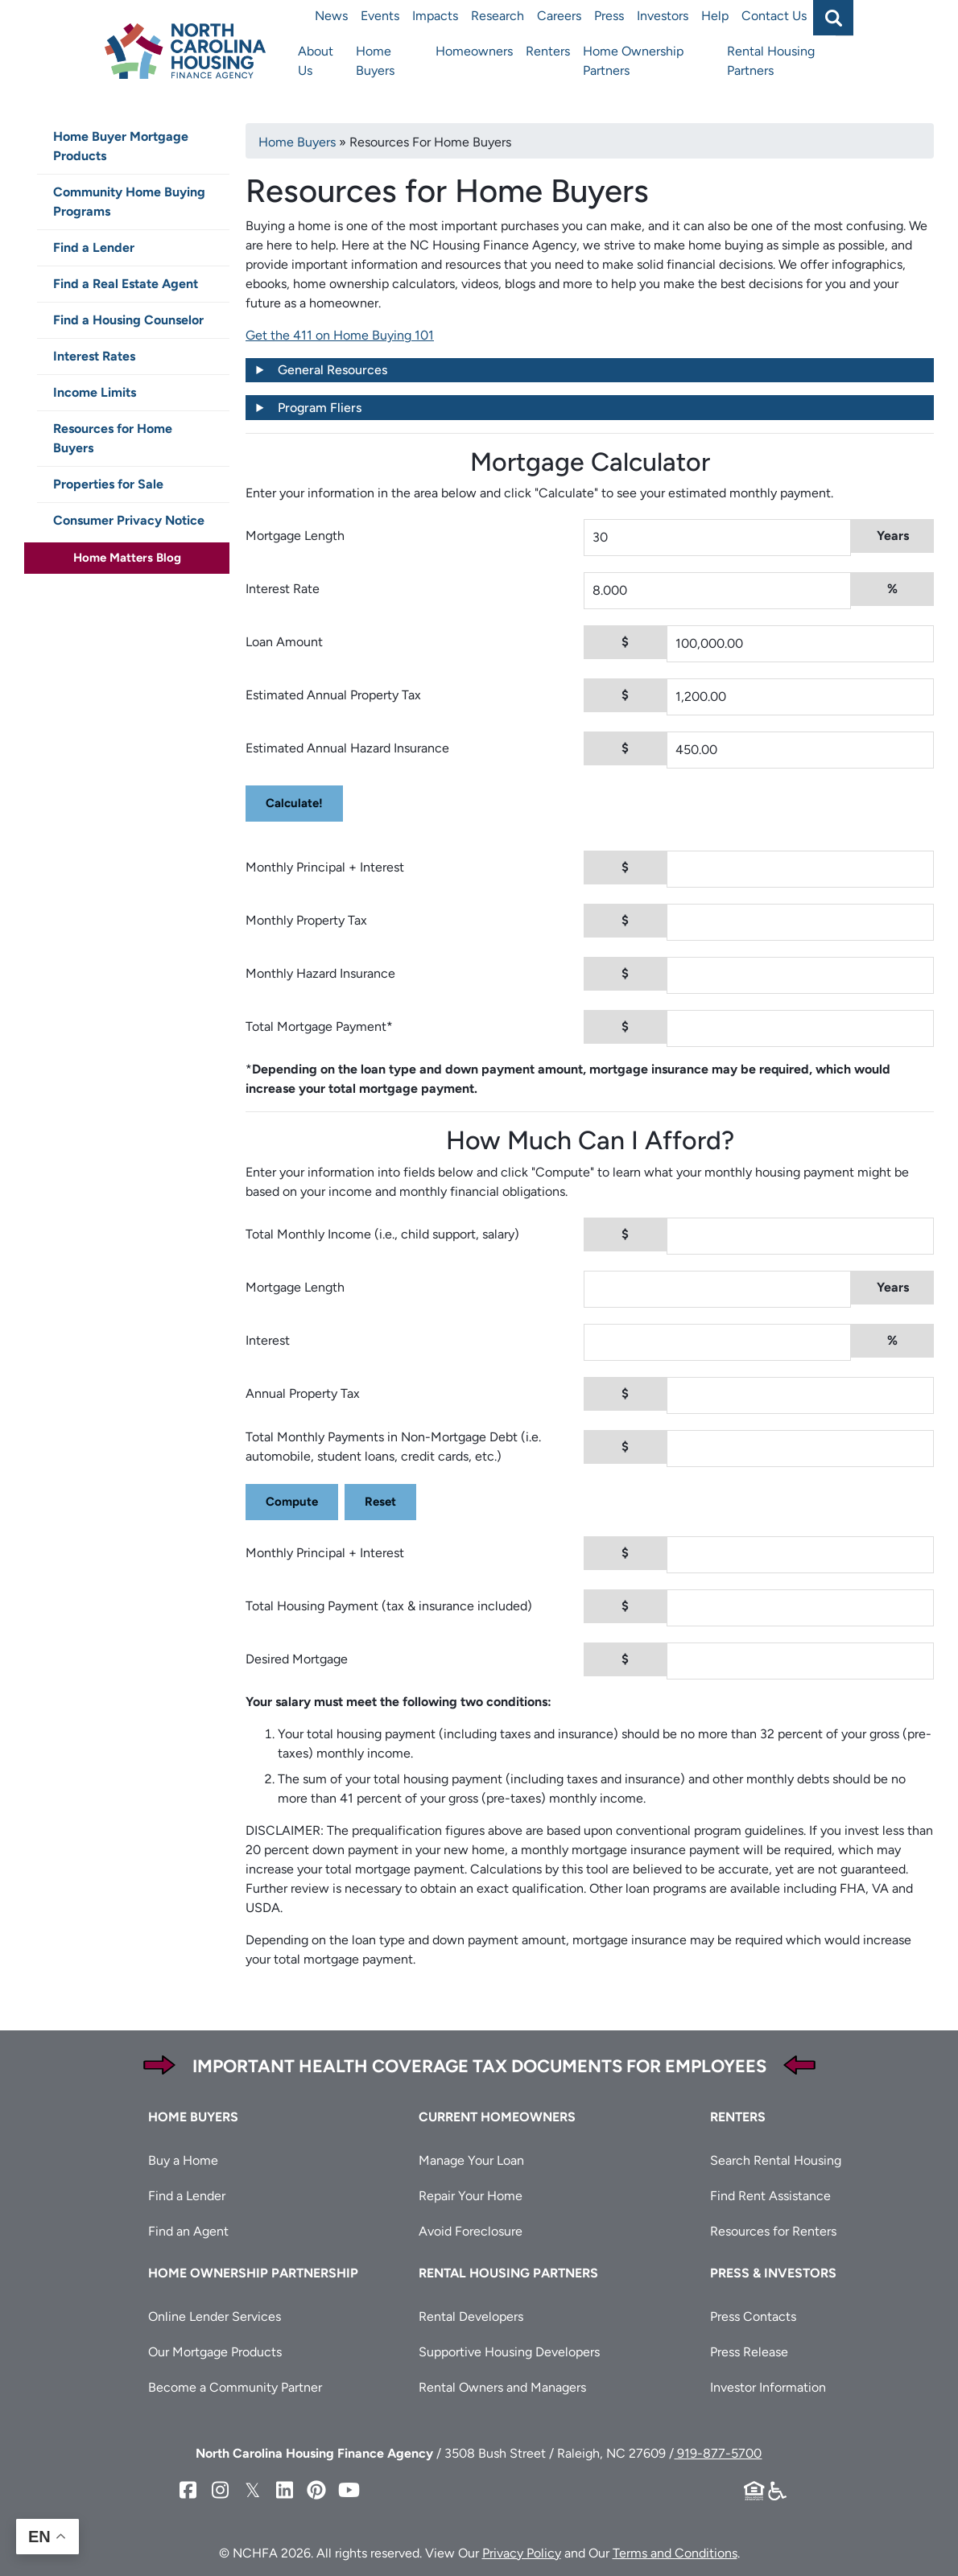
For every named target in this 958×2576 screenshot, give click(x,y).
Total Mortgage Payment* (319, 1026)
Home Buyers (375, 60)
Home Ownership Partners (633, 60)
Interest (268, 1340)
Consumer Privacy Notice (128, 520)
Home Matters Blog (127, 557)
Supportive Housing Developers (509, 2352)
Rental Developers (471, 2316)
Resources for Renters (773, 2231)
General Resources (332, 369)
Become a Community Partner (235, 2387)
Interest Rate (283, 588)
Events (380, 15)
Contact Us (774, 15)
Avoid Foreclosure (470, 2231)
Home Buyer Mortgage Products (120, 146)
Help (715, 15)
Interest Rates (94, 356)
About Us (315, 60)
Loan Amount (284, 641)
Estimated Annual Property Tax (333, 695)
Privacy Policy (521, 2553)
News (331, 15)
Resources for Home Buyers (112, 438)
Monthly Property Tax (306, 920)
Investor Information (768, 2387)
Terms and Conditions (675, 2553)
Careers (559, 15)
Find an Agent (188, 2231)
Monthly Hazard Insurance (320, 973)
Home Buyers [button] (193, 2117)
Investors (662, 15)
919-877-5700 (718, 2453)
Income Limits (94, 392)
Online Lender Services (214, 2316)
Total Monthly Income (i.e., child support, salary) (382, 1234)
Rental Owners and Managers (502, 2387)
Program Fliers (319, 407)
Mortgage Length (295, 535)
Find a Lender (93, 247)
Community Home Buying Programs (129, 201)
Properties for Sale (108, 484)
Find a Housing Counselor (128, 320)
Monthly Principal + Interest (325, 867)
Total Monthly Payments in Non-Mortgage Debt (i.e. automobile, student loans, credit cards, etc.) (393, 1446)
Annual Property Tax (303, 1393)
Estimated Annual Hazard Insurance (347, 748)
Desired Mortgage (297, 1659)
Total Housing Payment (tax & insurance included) (389, 1606)
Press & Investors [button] (773, 2273)
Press (609, 15)
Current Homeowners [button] (497, 2117)
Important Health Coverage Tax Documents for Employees (479, 2066)
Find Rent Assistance (770, 2195)
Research (497, 15)
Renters (548, 51)
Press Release (749, 2352)
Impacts (435, 15)
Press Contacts (753, 2316)
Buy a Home (183, 2160)
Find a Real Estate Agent (125, 283)
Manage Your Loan (471, 2160)
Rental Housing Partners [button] (508, 2273)
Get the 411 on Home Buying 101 (340, 335)
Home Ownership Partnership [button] (253, 2273)
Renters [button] (738, 2117)
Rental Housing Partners (771, 60)
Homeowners (474, 51)
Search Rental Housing (775, 2160)
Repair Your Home (470, 2195)
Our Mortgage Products (215, 2352)
